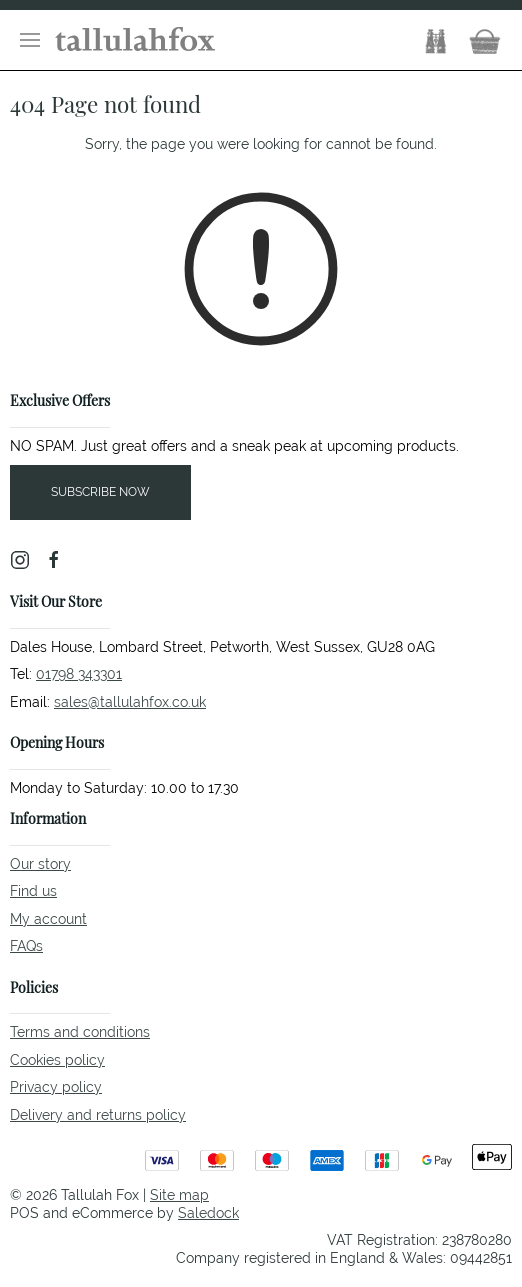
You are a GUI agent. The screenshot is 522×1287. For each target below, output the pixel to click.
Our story (40, 864)
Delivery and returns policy (98, 1115)
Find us (33, 891)
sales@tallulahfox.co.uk (130, 702)
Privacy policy (56, 1087)
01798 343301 (79, 674)
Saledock (208, 1213)
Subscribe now (100, 492)
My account (48, 919)
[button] (30, 40)
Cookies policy (57, 1060)
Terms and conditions (80, 1032)
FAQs (26, 946)
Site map (179, 1195)
